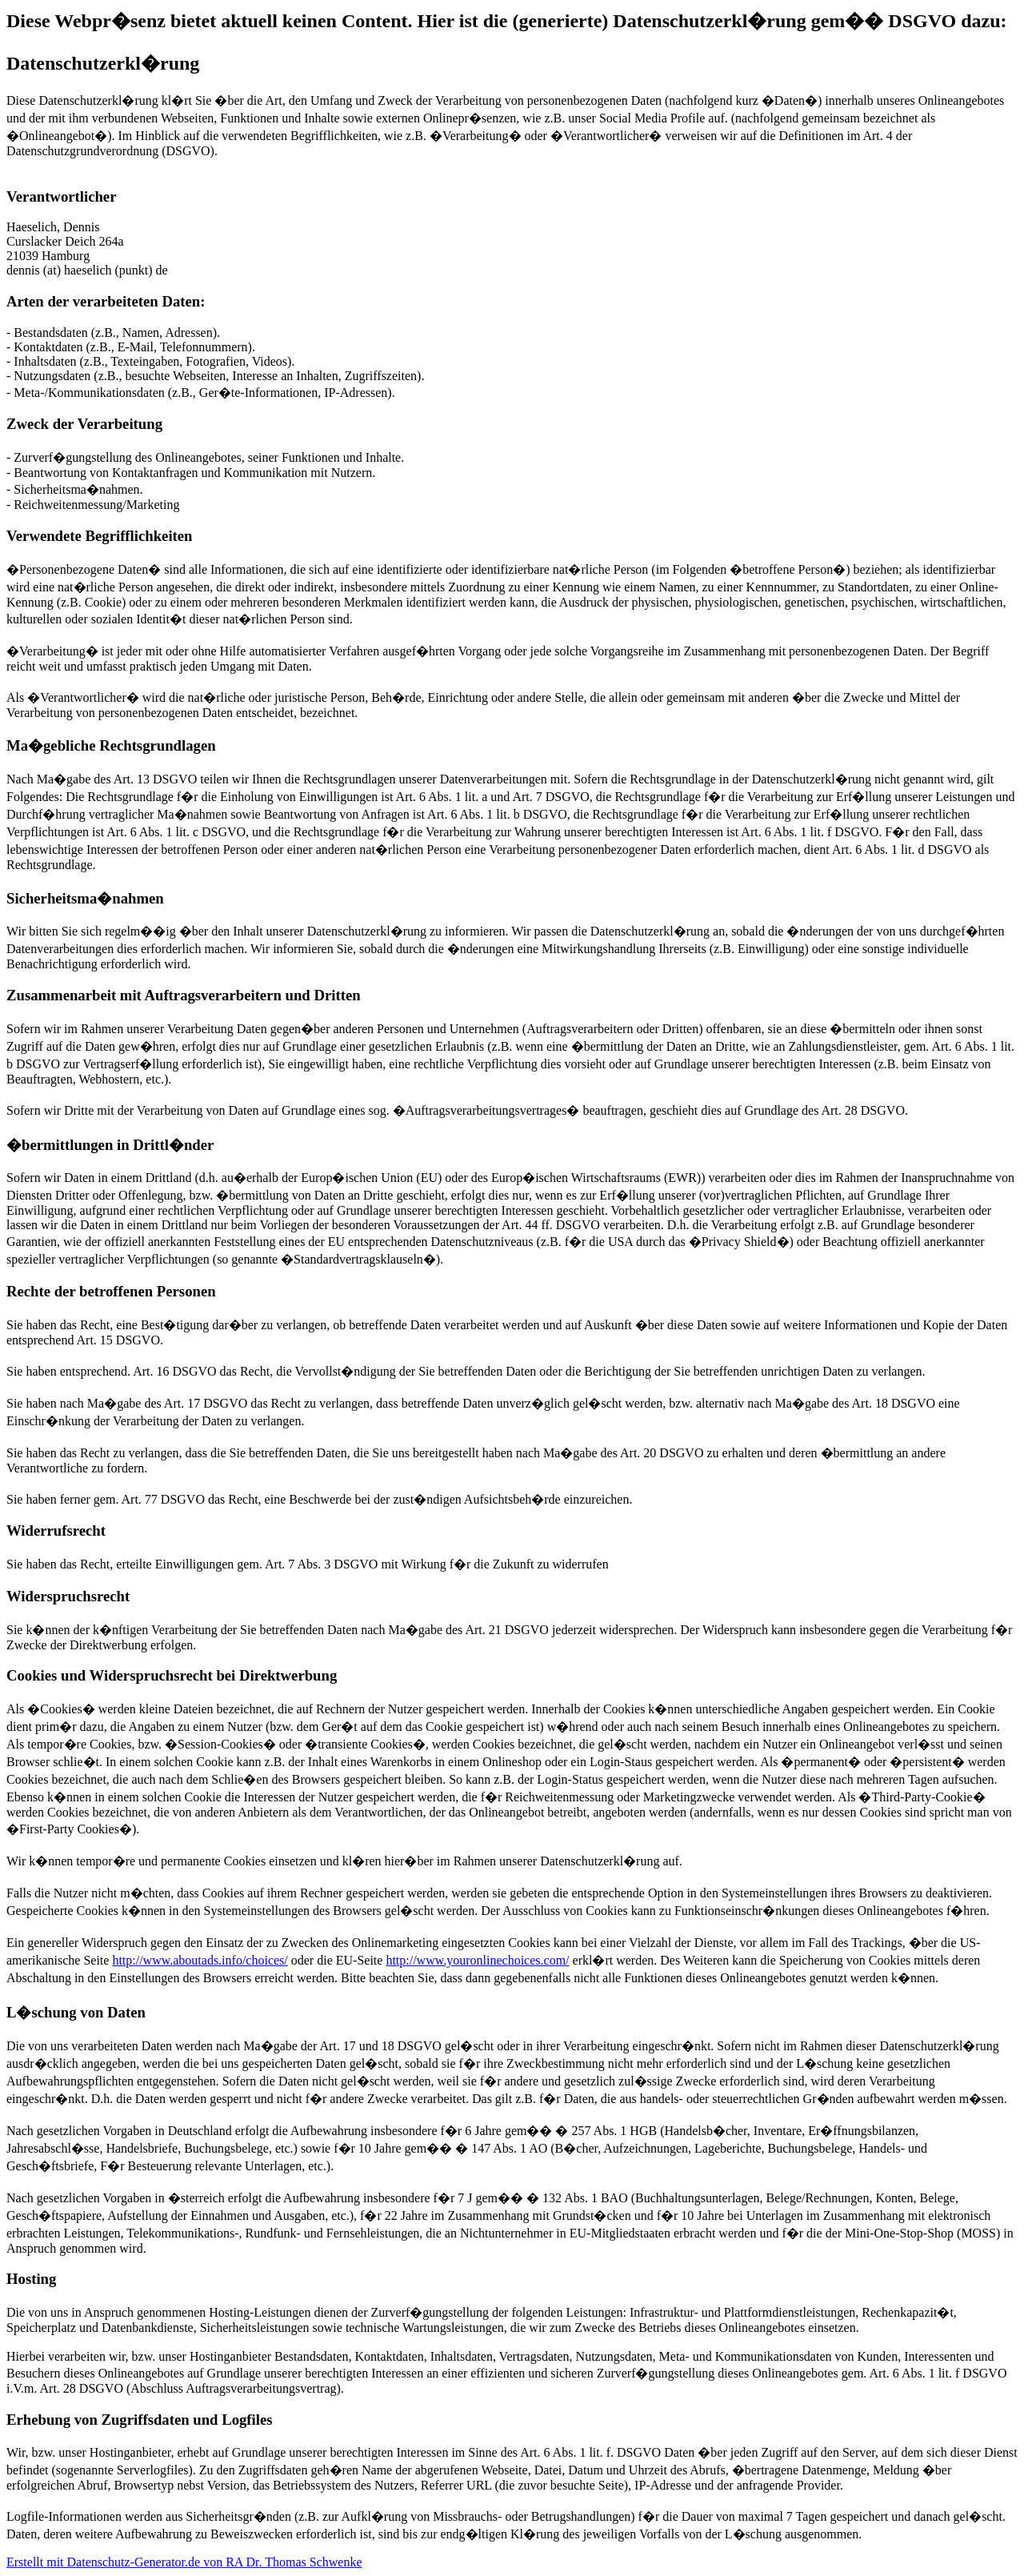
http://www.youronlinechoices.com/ (477, 1960)
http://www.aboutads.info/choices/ (199, 1960)
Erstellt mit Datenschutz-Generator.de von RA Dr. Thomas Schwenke (184, 2562)
